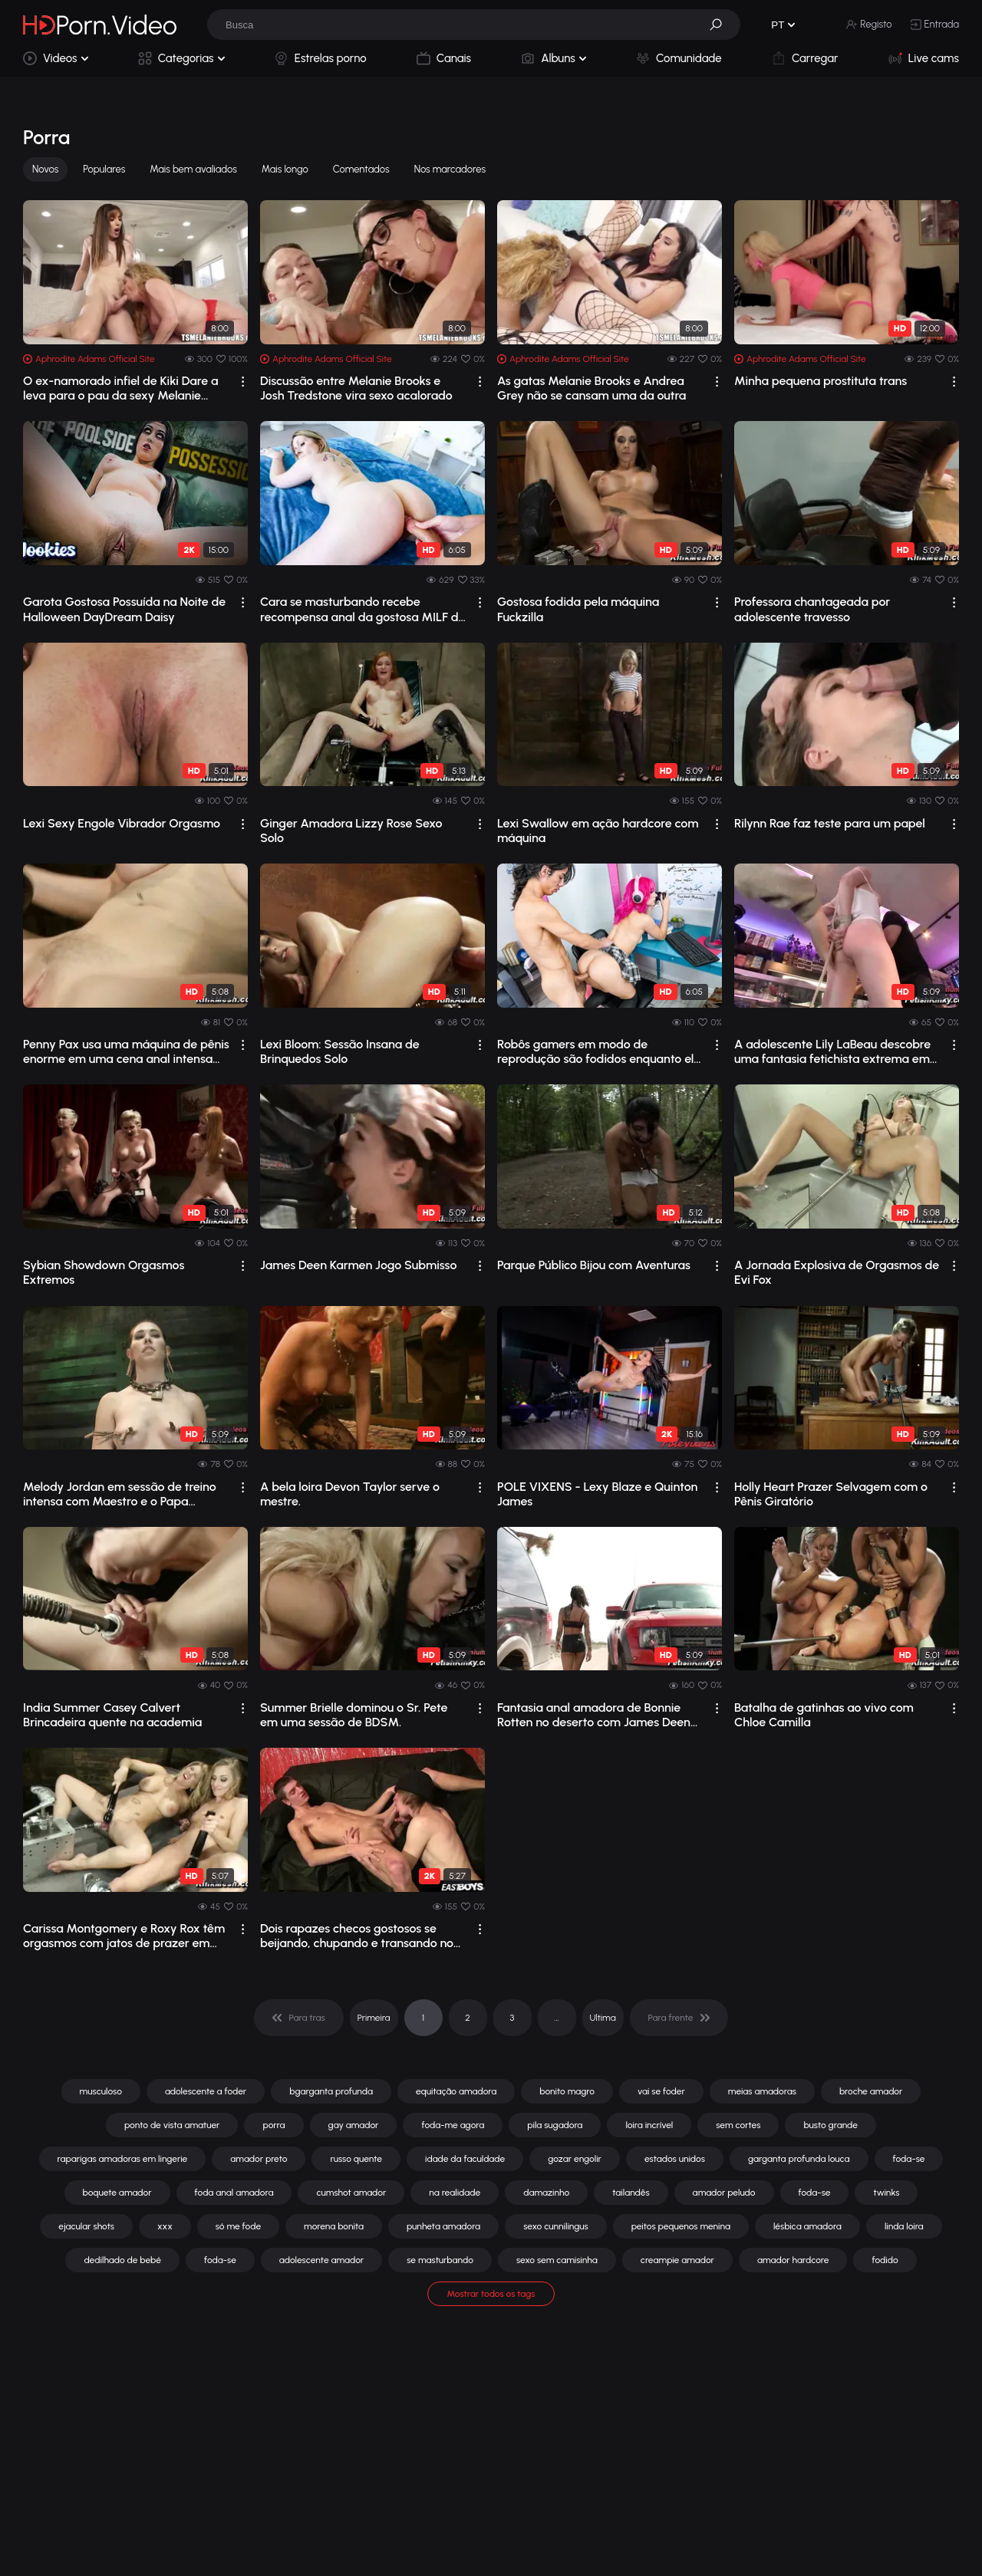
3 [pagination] (512, 2017)
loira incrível (649, 2125)
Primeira (374, 2017)
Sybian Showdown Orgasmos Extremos (103, 1272)
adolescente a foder (205, 2091)
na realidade (454, 2192)
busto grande (830, 2125)
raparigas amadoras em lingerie (123, 2158)
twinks (886, 2192)
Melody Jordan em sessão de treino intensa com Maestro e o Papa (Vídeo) (119, 1493)
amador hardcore (793, 2260)
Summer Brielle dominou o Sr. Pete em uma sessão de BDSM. (353, 1714)
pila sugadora (554, 2125)
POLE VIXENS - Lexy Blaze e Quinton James (597, 1493)
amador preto (258, 2158)
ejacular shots (86, 2226)
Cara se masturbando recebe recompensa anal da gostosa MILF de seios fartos (362, 608)
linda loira (904, 2226)
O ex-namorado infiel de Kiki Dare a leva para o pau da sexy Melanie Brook (121, 388)
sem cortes (738, 2125)
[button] (721, 24)
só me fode (238, 2226)
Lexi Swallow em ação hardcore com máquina (597, 830)
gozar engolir (574, 2158)
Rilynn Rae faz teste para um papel (829, 823)
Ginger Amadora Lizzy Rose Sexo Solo (351, 830)
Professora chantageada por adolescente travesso (812, 608)
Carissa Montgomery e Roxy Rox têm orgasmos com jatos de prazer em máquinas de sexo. (124, 1935)
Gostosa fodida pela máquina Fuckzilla (578, 608)
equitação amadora (456, 2091)
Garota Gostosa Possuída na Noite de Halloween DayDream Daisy (124, 608)
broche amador (870, 2091)
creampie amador (677, 2260)
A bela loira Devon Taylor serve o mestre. (350, 1493)
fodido (885, 2260)
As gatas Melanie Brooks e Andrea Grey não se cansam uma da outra (591, 388)
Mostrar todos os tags (491, 2293)
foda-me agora (452, 2125)
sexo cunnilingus (555, 2226)
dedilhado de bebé (122, 2260)
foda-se (909, 2158)
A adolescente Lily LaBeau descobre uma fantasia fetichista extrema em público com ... (832, 1051)
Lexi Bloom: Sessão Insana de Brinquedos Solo (340, 1051)
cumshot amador (351, 2192)
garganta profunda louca (799, 2158)
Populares (104, 169)
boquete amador (117, 2192)
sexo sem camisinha (557, 2260)
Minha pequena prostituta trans (820, 380)
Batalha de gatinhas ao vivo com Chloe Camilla (824, 1714)
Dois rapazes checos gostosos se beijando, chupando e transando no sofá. (356, 1935)
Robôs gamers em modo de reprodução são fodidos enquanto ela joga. (599, 1051)
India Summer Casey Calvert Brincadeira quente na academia (112, 1714)
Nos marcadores (450, 169)
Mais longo (285, 169)
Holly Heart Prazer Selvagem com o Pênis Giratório (831, 1493)
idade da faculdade (465, 2158)
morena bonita (334, 2226)
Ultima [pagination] (603, 2017)
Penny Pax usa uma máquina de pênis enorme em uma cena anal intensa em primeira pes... (126, 1051)
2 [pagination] (467, 2017)
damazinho (546, 2192)
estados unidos (674, 2158)
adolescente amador (321, 2260)
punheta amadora (443, 2226)
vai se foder (661, 2091)
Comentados (361, 169)
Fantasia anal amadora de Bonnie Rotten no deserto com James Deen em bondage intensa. (593, 1714)
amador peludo (724, 2192)
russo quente (356, 2158)
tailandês (630, 2192)
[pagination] (299, 2017)
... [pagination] (556, 2017)
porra (273, 2125)
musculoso (101, 2091)
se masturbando (440, 2260)
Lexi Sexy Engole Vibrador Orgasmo (121, 823)
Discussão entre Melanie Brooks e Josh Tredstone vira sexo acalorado (356, 388)
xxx (165, 2226)
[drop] (243, 381)
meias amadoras (762, 2091)
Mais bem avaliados (193, 169)
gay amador (353, 2125)
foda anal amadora (234, 2192)
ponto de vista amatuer (172, 2125)
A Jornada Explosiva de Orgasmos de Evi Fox (836, 1272)
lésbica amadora (807, 2226)
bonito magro (567, 2091)
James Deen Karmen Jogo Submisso (358, 1265)
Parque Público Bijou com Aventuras (593, 1265)
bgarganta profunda (331, 2091)
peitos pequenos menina (680, 2226)
